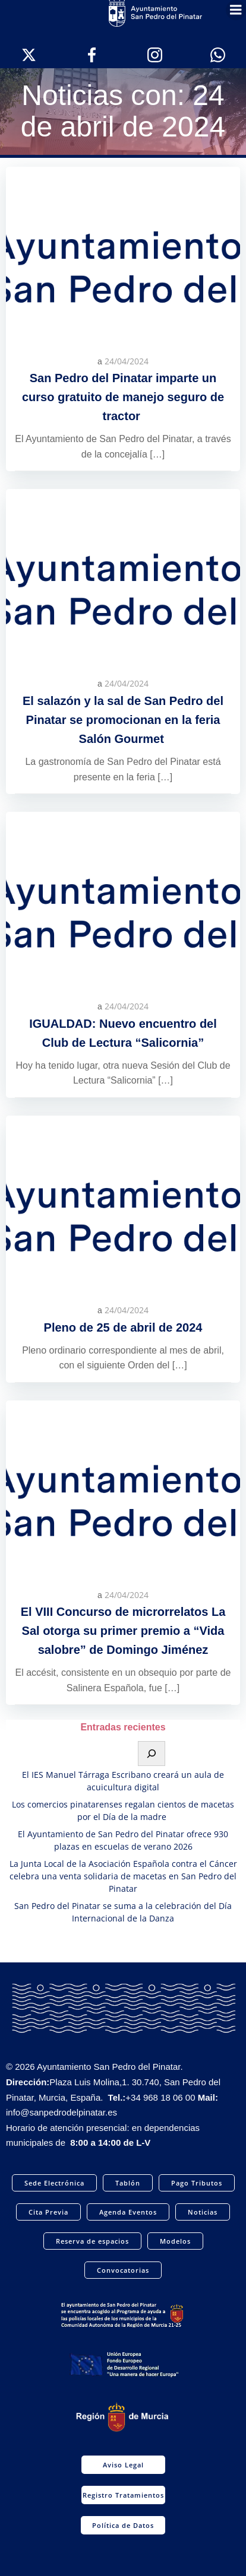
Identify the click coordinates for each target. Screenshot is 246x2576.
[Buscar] (151, 1753)
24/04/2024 (127, 361)
